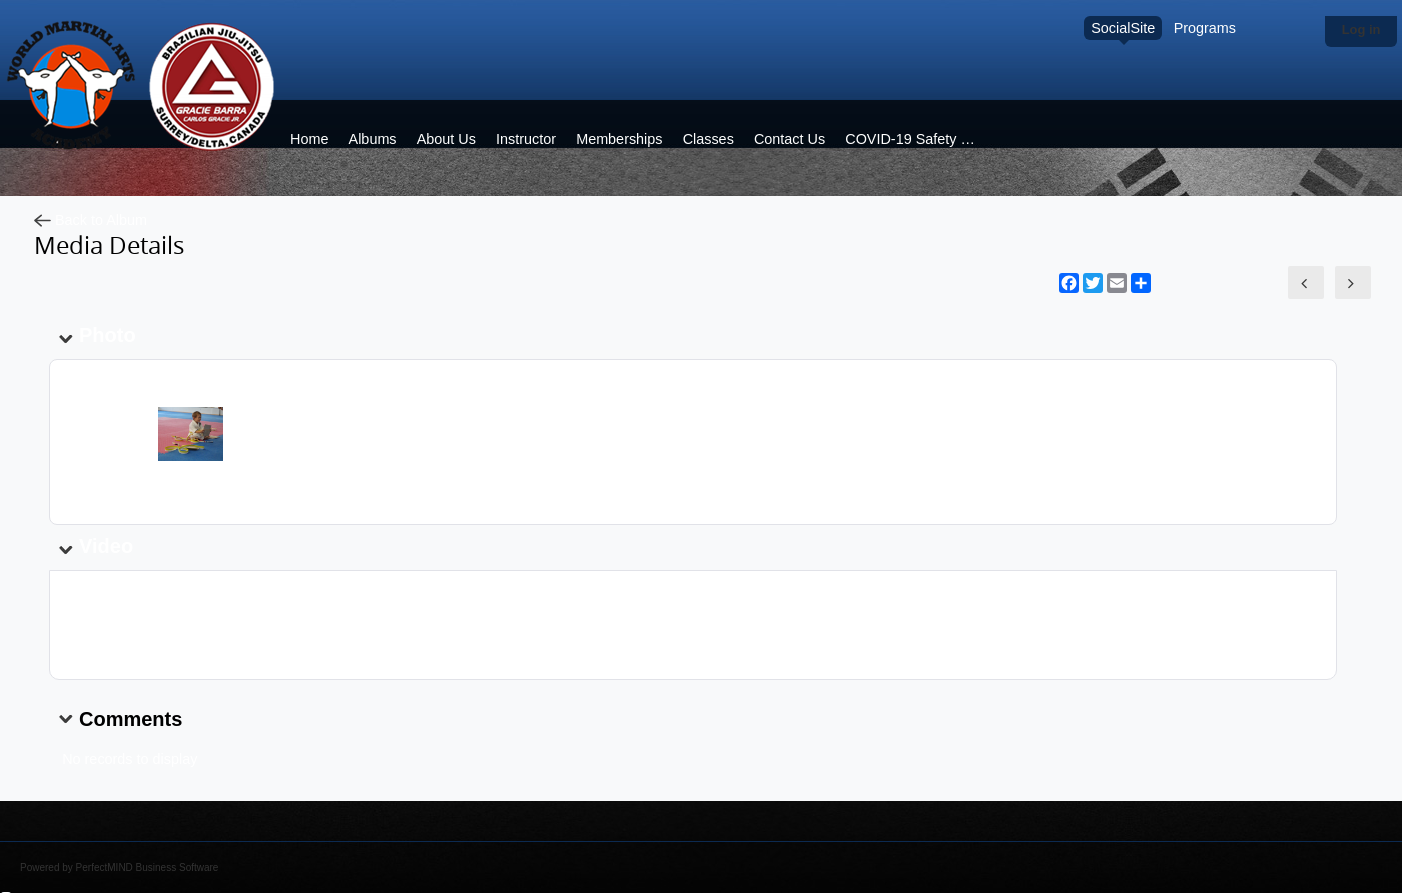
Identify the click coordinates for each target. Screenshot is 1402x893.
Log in (1361, 29)
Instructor (526, 139)
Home (309, 139)
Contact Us (789, 139)
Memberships (619, 139)
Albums (373, 139)
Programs (1205, 28)
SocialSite (1123, 28)
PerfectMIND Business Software (147, 867)
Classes (708, 139)
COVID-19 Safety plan (916, 139)
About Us (446, 139)
